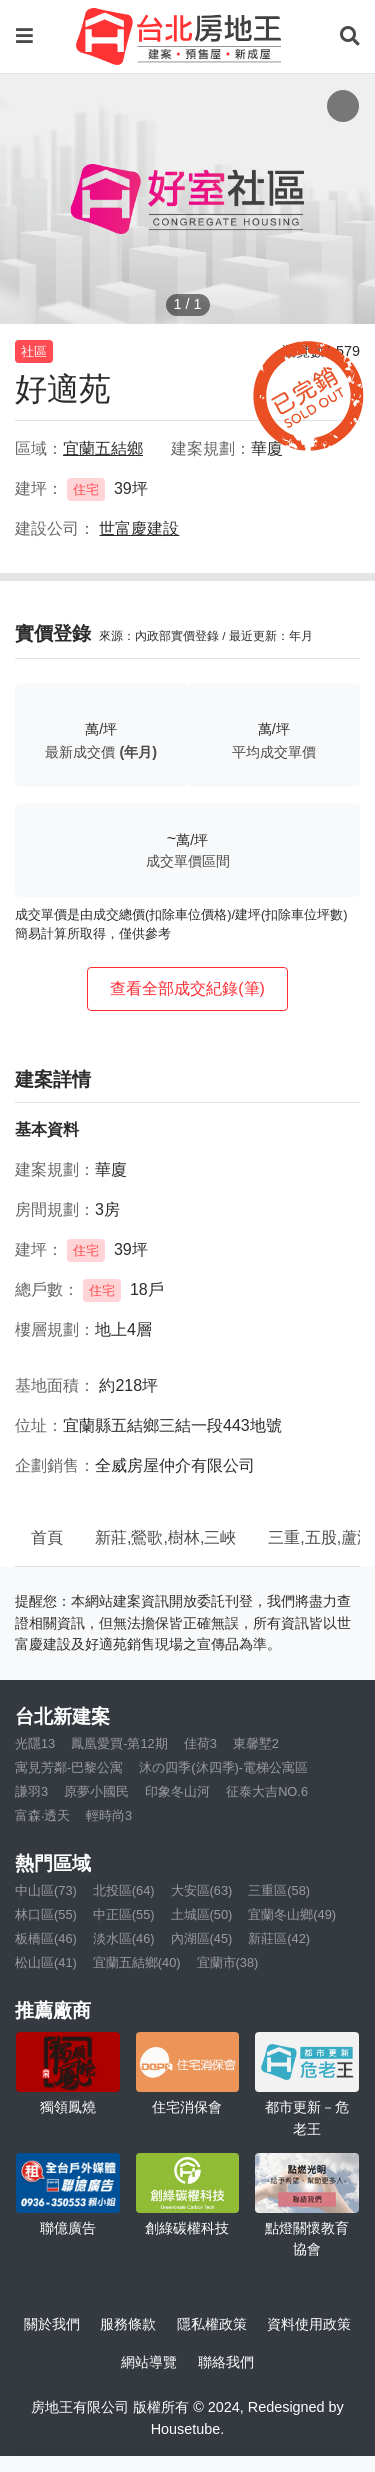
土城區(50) (202, 1914)
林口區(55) (46, 1914)
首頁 (47, 1537)
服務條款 (128, 2324)
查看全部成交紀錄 (187, 988)
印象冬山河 (177, 1791)
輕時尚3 (109, 1815)
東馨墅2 (256, 1743)
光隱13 (35, 1743)
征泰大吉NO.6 (267, 1791)
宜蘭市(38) (228, 1962)
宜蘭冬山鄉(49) (292, 1914)
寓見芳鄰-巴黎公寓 (69, 1767)
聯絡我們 (226, 2362)
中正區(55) (124, 1914)
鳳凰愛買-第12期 (119, 1743)
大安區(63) (202, 1890)
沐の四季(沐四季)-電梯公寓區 (223, 1767)
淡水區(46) (124, 1938)
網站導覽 (149, 2362)
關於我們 (52, 2324)
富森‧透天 (42, 1815)
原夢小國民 (96, 1791)
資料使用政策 (309, 2324)
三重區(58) (279, 1890)
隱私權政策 (212, 2324)
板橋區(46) (46, 1938)
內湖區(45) (202, 1938)
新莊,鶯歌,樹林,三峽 (165, 1537)
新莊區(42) (279, 1938)
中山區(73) (46, 1890)
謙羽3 (31, 1791)
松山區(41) (46, 1962)
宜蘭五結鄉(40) (137, 1962)
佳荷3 (200, 1743)
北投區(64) (124, 1890)
